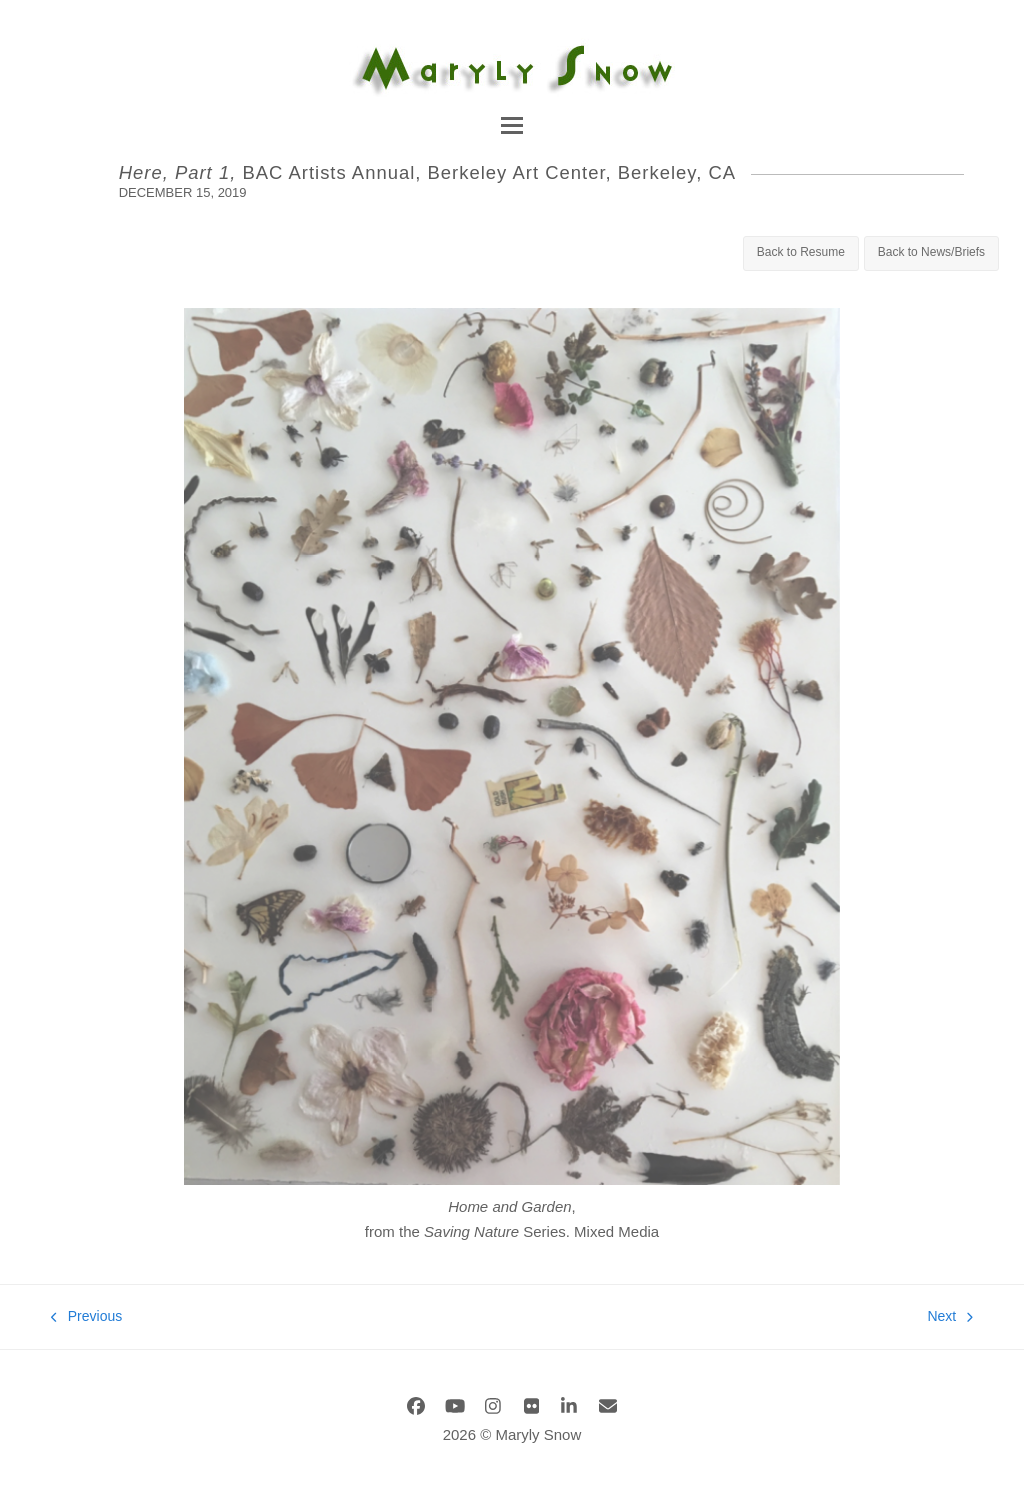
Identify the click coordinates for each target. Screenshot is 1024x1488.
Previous (86, 1318)
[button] (512, 125)
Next (949, 1318)
